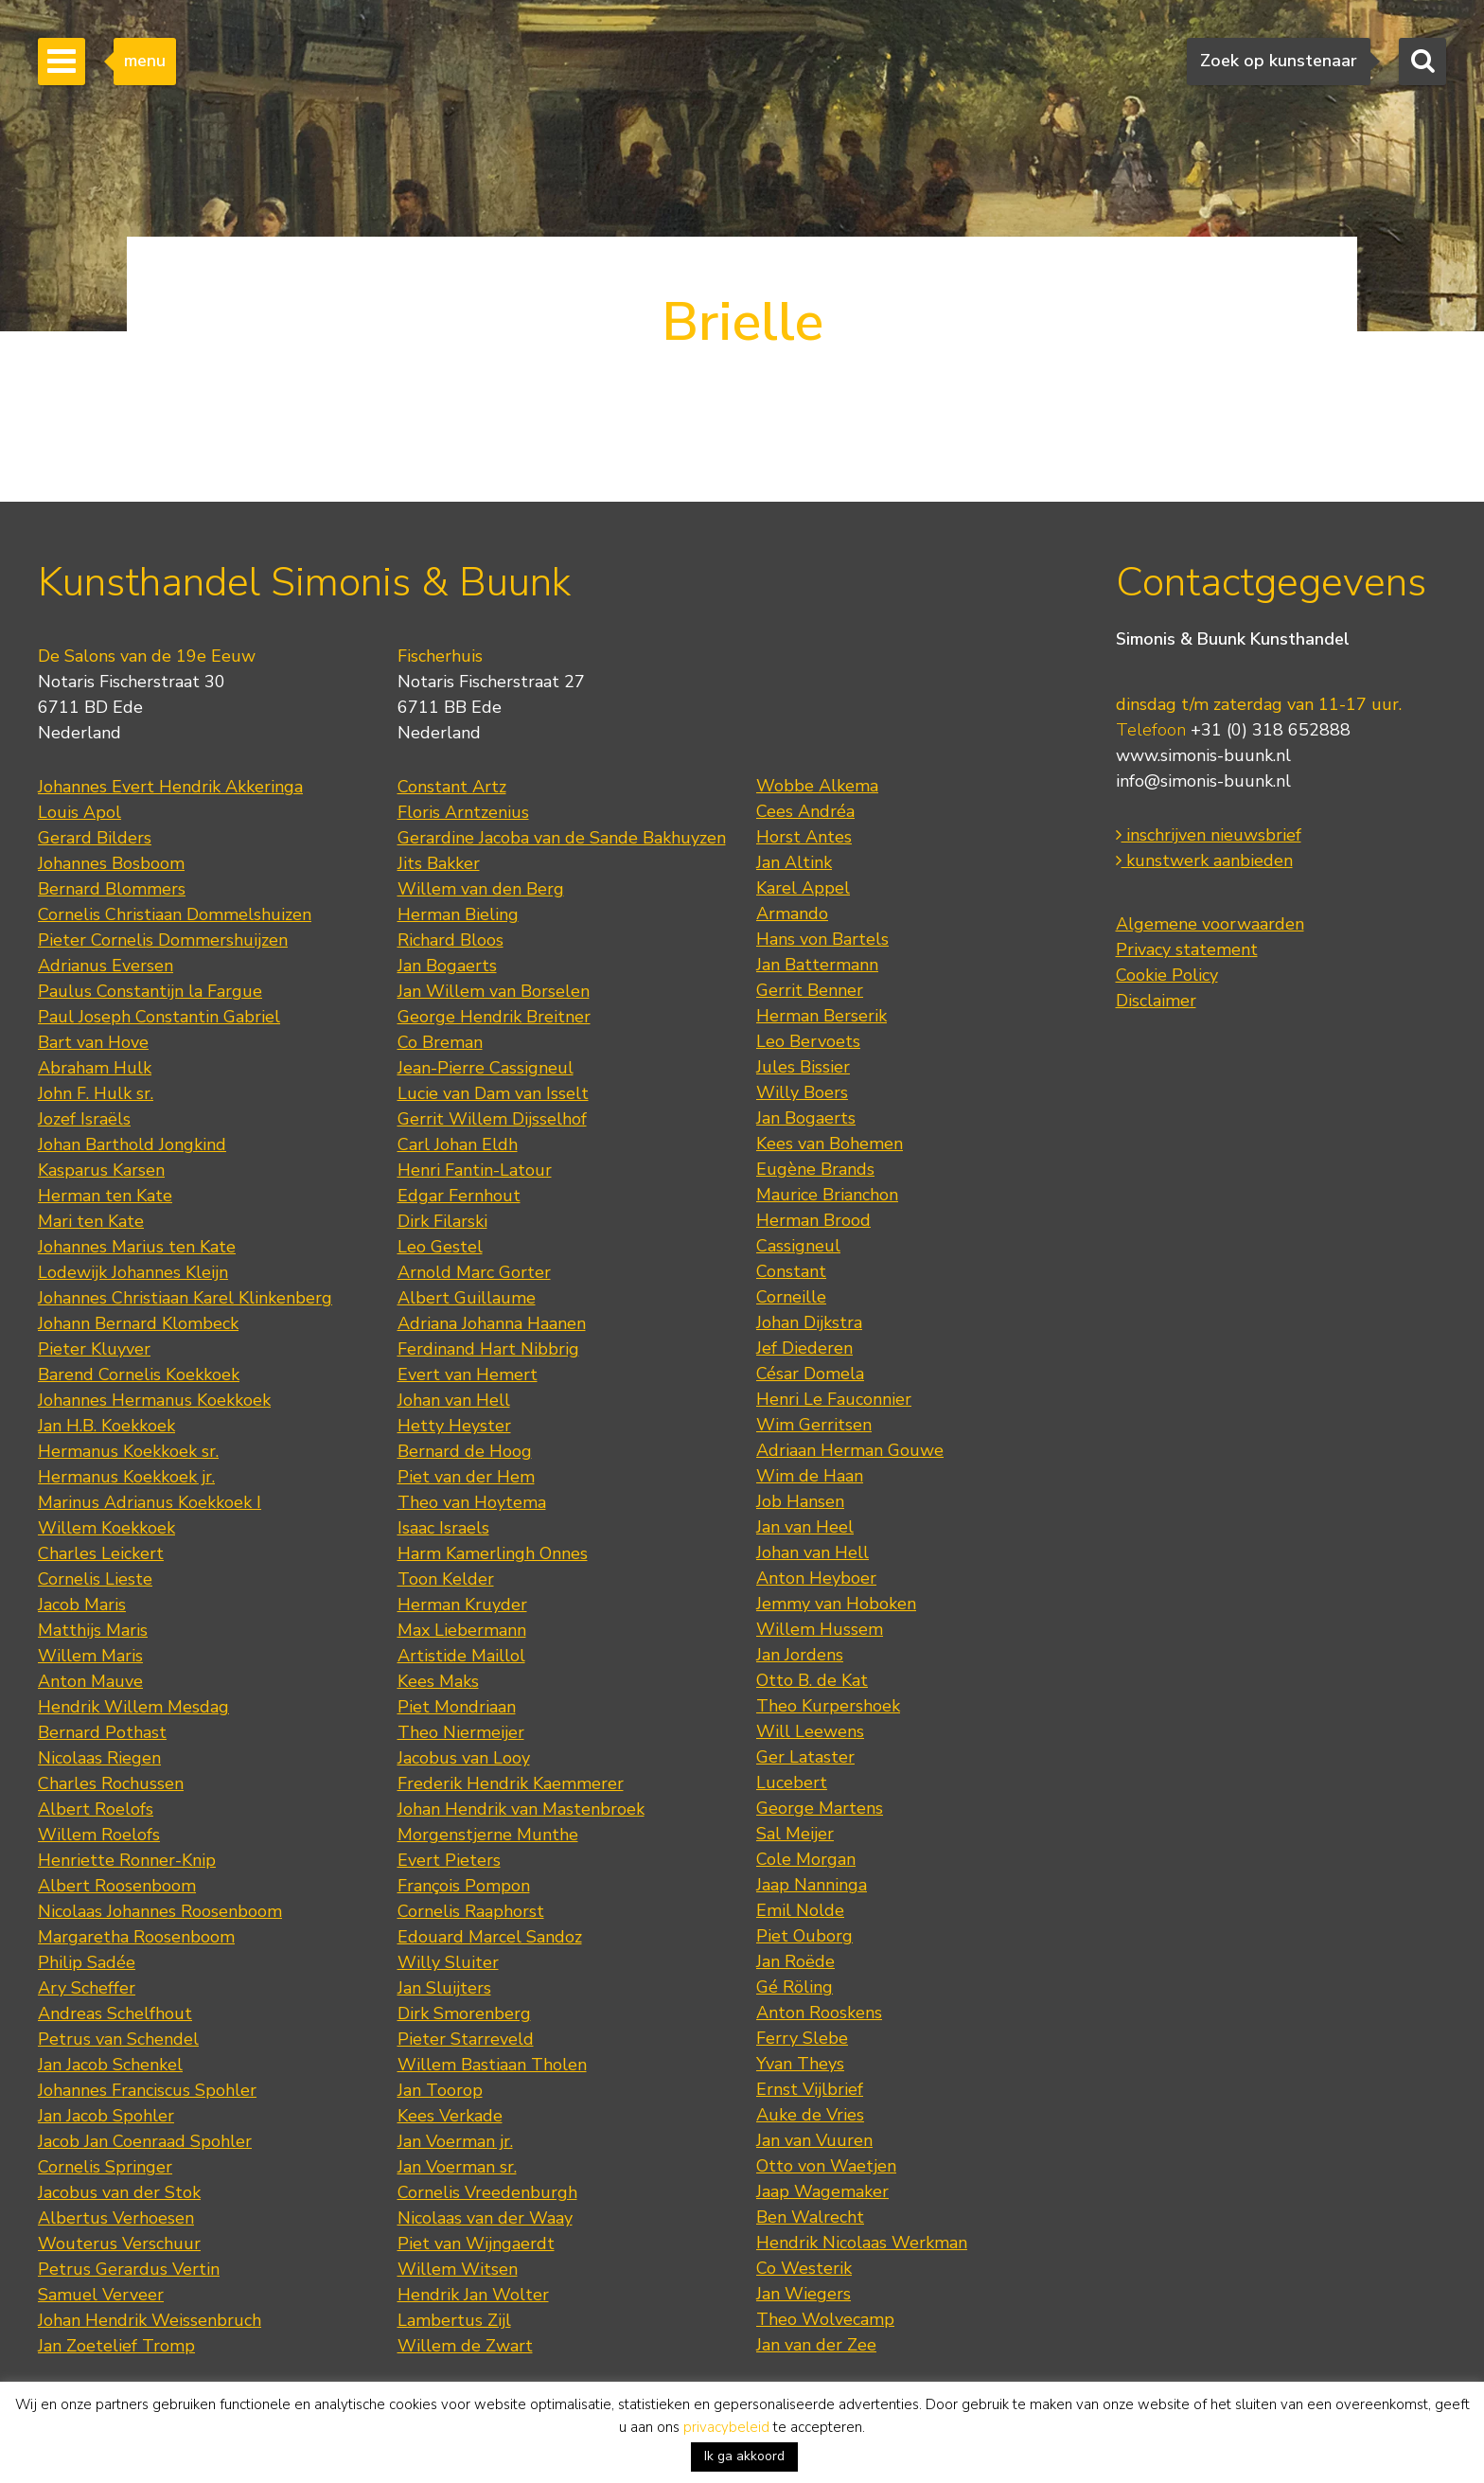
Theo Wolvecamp (825, 2319)
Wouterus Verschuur (119, 2243)
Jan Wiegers (803, 2293)
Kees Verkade (450, 2115)
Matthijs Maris (93, 1630)
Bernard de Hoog (465, 1451)
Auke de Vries (810, 2114)
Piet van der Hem (466, 1476)
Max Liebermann (462, 1630)
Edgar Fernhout (459, 1195)
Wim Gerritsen (814, 1424)
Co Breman (440, 1042)
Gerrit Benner (809, 990)
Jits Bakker (439, 863)
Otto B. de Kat (812, 1680)
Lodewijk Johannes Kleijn (133, 1272)
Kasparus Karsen (101, 1170)
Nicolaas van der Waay (485, 2218)
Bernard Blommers (112, 889)
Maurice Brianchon (827, 1194)
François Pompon (464, 1885)
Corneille (791, 1297)
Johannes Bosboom (111, 863)
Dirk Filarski (442, 1221)
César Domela (810, 1373)
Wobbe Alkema (817, 785)
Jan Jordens (799, 1654)
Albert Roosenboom (117, 1885)
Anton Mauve (90, 1681)
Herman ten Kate (105, 1195)
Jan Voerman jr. (455, 2141)
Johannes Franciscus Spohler (147, 2090)
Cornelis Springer (105, 2166)
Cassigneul (798, 1245)
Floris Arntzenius (463, 812)
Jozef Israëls (84, 1119)
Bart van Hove (93, 1042)
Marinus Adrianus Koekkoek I (149, 1502)
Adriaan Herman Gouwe (850, 1450)
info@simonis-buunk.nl (1203, 781)
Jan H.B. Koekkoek (106, 1425)
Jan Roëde (795, 1961)
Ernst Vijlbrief (809, 2089)
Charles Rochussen (111, 1783)
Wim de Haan (809, 1475)
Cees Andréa (805, 811)
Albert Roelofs (95, 1809)
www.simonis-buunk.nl (1203, 755)
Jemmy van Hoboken (836, 1603)
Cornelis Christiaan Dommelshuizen (174, 914)
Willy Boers (802, 1092)
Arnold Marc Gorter (474, 1272)
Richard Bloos (451, 940)
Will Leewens (810, 1731)
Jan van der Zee (816, 2344)
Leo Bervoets (808, 1041)
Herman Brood (813, 1220)
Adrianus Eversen (105, 965)
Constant (791, 1271)
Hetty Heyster (454, 1425)
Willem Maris (90, 1655)
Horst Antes (804, 836)
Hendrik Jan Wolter (473, 2294)
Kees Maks (438, 1681)
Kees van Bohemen (829, 1143)
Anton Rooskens (819, 2012)
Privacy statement (1187, 949)
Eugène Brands (815, 1169)
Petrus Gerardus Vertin (129, 2269)
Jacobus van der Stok (119, 2192)
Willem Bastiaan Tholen (492, 2064)
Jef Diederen (804, 1348)
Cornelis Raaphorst (471, 1911)
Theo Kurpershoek (828, 1705)
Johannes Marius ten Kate (137, 1246)
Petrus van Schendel (118, 2039)
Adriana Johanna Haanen (492, 1323)
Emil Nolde (800, 1910)
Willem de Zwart (465, 2345)
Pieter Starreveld (466, 2039)
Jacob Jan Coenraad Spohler (145, 2141)
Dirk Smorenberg (464, 2013)
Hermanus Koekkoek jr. (126, 1476)
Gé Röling (794, 1987)
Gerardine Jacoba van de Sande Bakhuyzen (562, 837)
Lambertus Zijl (454, 2320)
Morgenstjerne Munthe (488, 1834)
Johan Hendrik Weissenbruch (149, 2320)
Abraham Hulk (94, 1067)
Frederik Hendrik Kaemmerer (511, 1783)
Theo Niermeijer (461, 1732)
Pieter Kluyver (94, 1349)
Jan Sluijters (444, 1988)
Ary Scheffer (86, 1988)
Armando (792, 913)
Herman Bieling (458, 914)
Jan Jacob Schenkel (110, 2064)
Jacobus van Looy (464, 1758)
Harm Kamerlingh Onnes (493, 1553)
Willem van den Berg (481, 889)
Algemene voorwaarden (1210, 924)
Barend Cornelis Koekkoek (138, 1374)
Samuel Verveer (101, 2294)
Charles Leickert (101, 1553)
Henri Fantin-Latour (475, 1170)
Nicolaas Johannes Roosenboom (160, 1911)
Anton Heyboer (816, 1578)
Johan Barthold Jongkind (132, 1144)
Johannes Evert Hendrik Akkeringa (170, 786)
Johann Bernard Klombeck (138, 1323)
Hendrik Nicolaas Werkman (861, 2242)
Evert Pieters (449, 1860)
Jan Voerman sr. (457, 2166)
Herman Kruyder (462, 1604)
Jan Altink (794, 862)
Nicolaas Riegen (99, 1758)
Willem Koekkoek (106, 1527)
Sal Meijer (795, 1833)
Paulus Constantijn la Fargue (150, 991)
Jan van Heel (805, 1527)
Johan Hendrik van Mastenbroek (521, 1809)
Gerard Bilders (94, 837)
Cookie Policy (1167, 975)
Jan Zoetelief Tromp (116, 2345)
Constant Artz (452, 786)
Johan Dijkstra (809, 1322)
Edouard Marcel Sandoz (490, 1936)
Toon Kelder (446, 1579)
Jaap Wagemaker (822, 2191)
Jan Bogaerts (447, 965)
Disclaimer (1156, 1000)
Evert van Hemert (468, 1374)
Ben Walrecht (810, 2217)
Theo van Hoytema (472, 1502)
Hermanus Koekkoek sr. (128, 1451)
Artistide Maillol (461, 1655)
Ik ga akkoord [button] (744, 2456)
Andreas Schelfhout (115, 2013)
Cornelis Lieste (95, 1579)
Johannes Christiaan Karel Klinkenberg (185, 1297)
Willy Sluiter (448, 1962)
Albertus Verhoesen (116, 2218)
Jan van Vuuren (814, 2140)
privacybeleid (726, 2427)
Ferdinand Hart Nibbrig (488, 1349)
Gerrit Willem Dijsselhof (492, 1119)
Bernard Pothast (102, 1732)
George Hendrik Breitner (494, 1016)
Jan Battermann (817, 964)
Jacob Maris (82, 1604)
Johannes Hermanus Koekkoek (154, 1400)
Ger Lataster (805, 1757)
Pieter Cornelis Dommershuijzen (163, 940)
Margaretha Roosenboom (136, 1936)
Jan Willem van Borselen (494, 991)
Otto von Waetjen (826, 2166)
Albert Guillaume (467, 1297)
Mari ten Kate (91, 1221)
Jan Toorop (440, 2090)
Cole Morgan (806, 1859)
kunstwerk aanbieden (1204, 860)
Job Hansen (800, 1501)
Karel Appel (803, 888)
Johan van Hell (454, 1400)
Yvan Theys (800, 2063)
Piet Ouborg (804, 1935)
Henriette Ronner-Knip (127, 1860)
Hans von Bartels (822, 939)
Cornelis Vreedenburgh (487, 2192)
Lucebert (791, 1782)
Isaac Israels (443, 1527)
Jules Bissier (803, 1066)
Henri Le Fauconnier (833, 1399)
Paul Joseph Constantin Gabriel (159, 1016)
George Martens (819, 1808)
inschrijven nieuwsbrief (1208, 835)
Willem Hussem (819, 1629)
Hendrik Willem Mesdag (133, 1706)
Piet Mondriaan (457, 1706)
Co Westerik (804, 2268)
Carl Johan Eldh (458, 1144)
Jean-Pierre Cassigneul (486, 1067)
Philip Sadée (86, 1962)
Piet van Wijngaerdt (476, 2243)
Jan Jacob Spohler (106, 2115)
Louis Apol (79, 812)
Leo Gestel (440, 1246)
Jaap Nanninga (811, 1884)
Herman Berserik (821, 1015)
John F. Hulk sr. (95, 1093)
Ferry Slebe (802, 2038)
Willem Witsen (458, 2269)
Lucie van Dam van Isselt (493, 1093)
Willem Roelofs (99, 1834)
